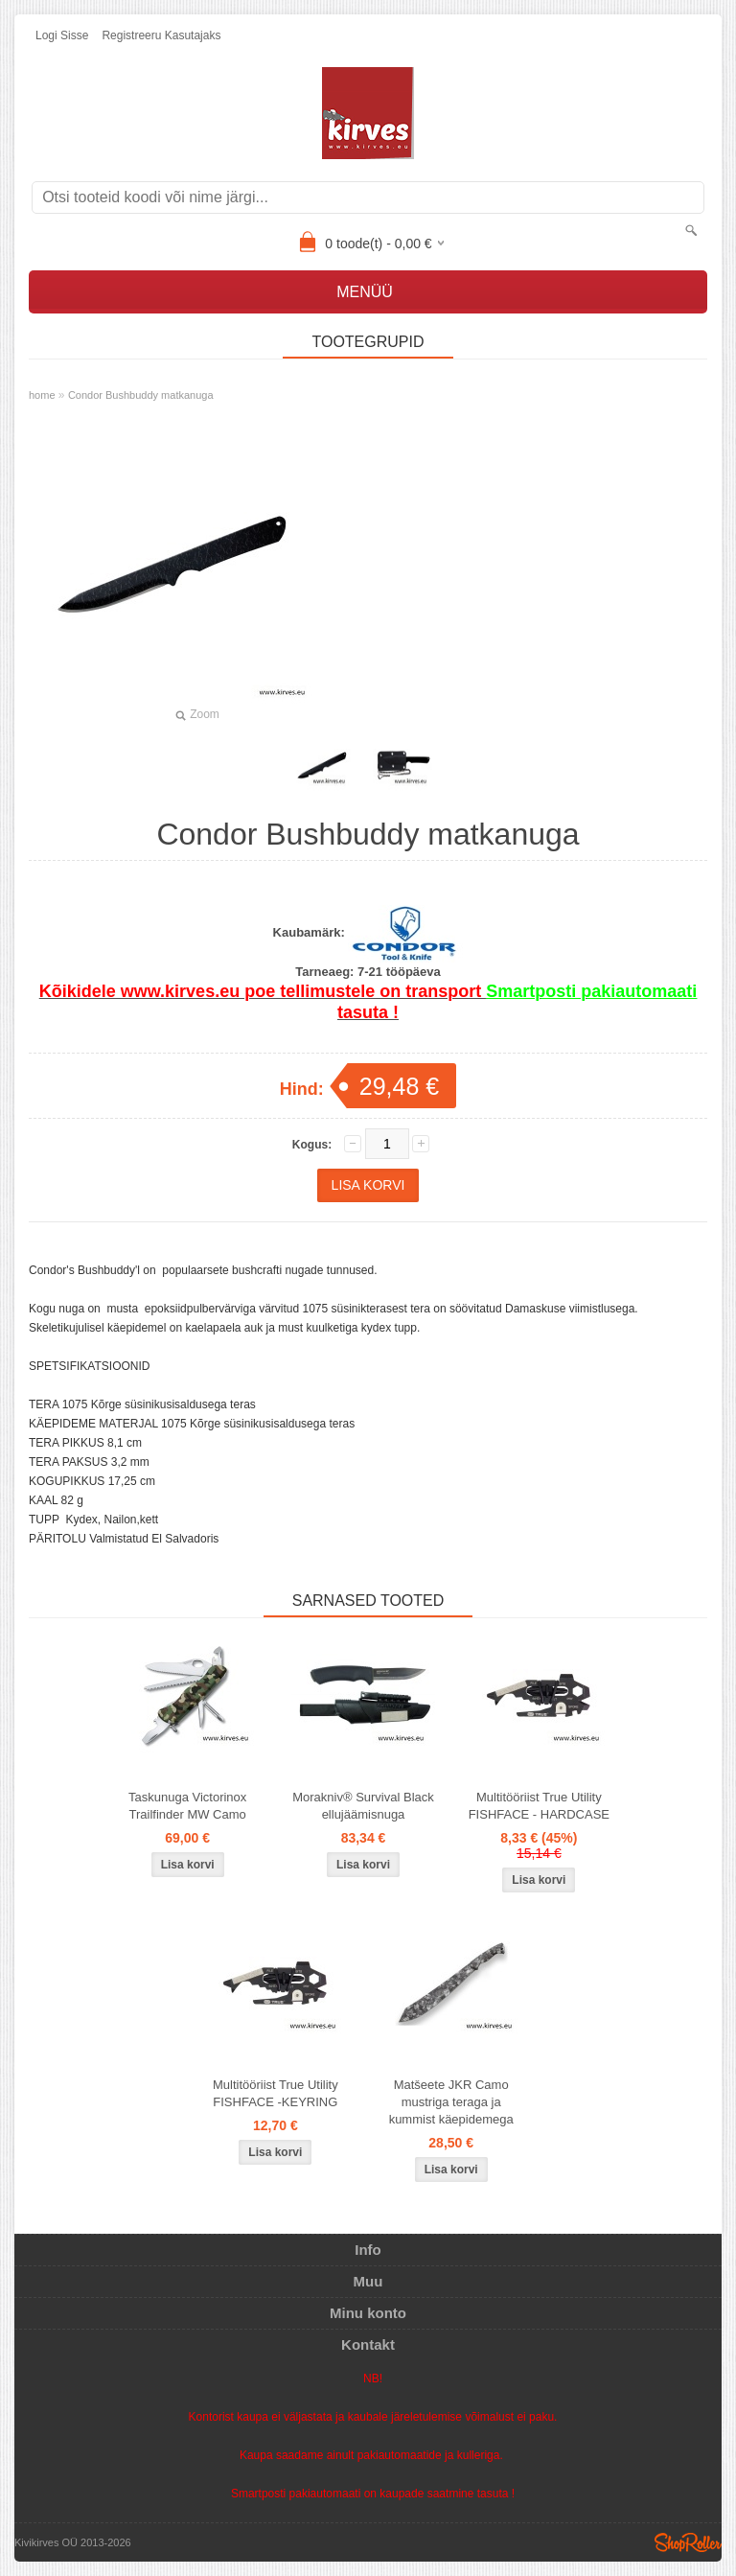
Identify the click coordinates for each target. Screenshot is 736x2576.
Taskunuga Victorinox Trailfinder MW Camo (187, 1806)
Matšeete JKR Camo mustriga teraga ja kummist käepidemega (451, 2101)
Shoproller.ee (688, 2542)
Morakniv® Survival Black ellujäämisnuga (363, 1806)
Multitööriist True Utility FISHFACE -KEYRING (275, 2093)
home (42, 395)
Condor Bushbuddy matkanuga (141, 395)
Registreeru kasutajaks (161, 35)
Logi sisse (61, 35)
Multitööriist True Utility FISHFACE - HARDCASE (539, 1806)
